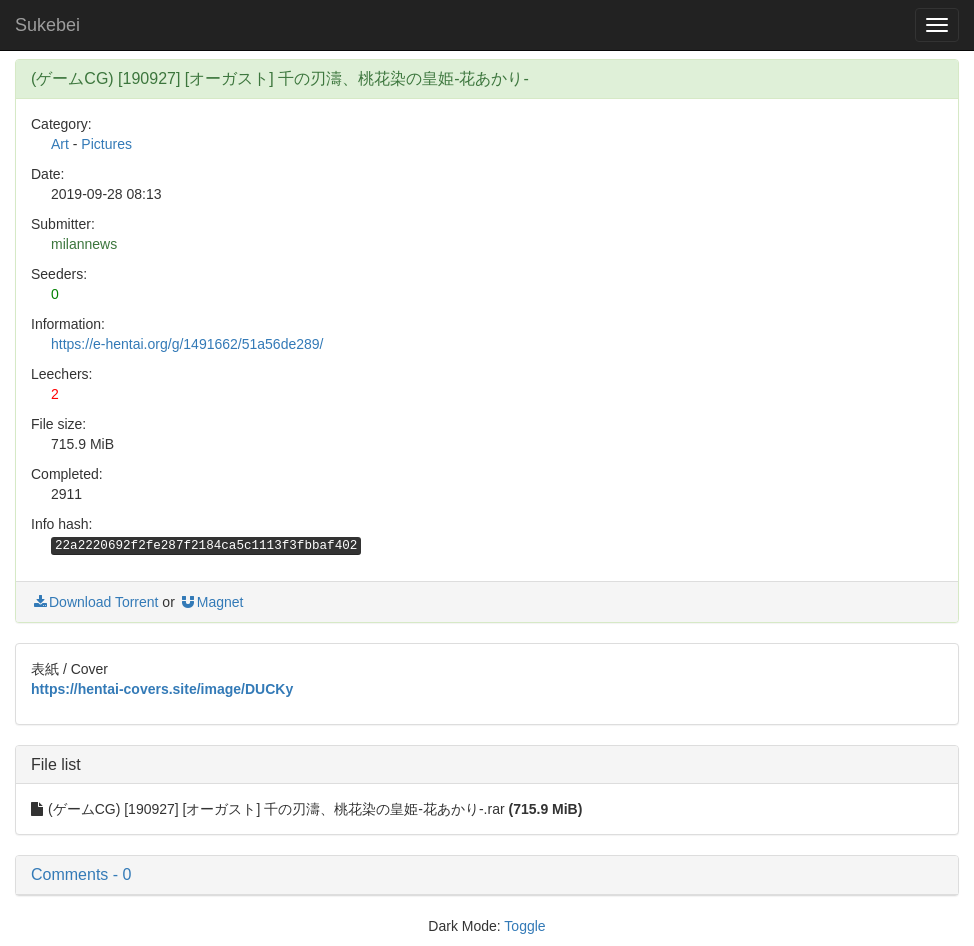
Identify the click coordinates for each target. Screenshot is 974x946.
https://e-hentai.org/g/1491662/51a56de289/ (187, 344)
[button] (487, 875)
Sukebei (47, 25)
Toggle (524, 926)
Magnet (211, 602)
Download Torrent (94, 602)
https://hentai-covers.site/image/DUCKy (162, 689)
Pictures (106, 144)
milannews (84, 244)
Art (60, 144)
